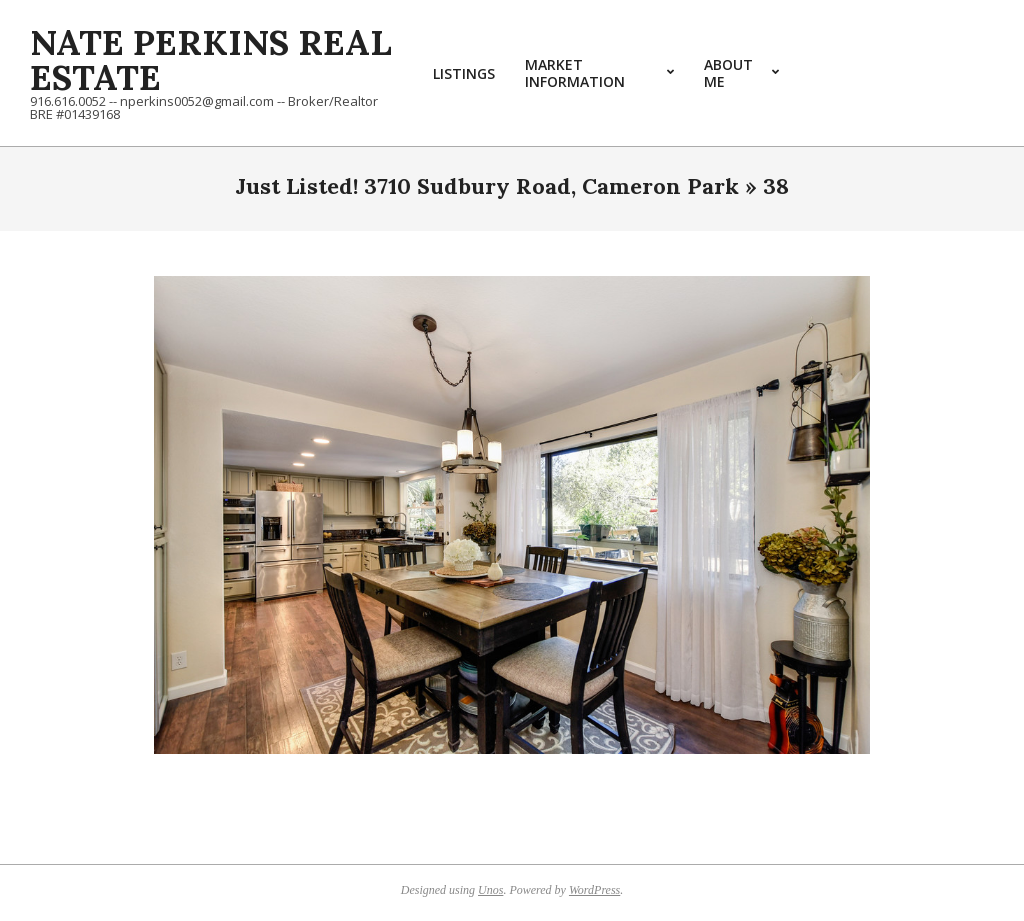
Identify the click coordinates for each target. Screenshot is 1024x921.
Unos (490, 890)
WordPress (594, 890)
